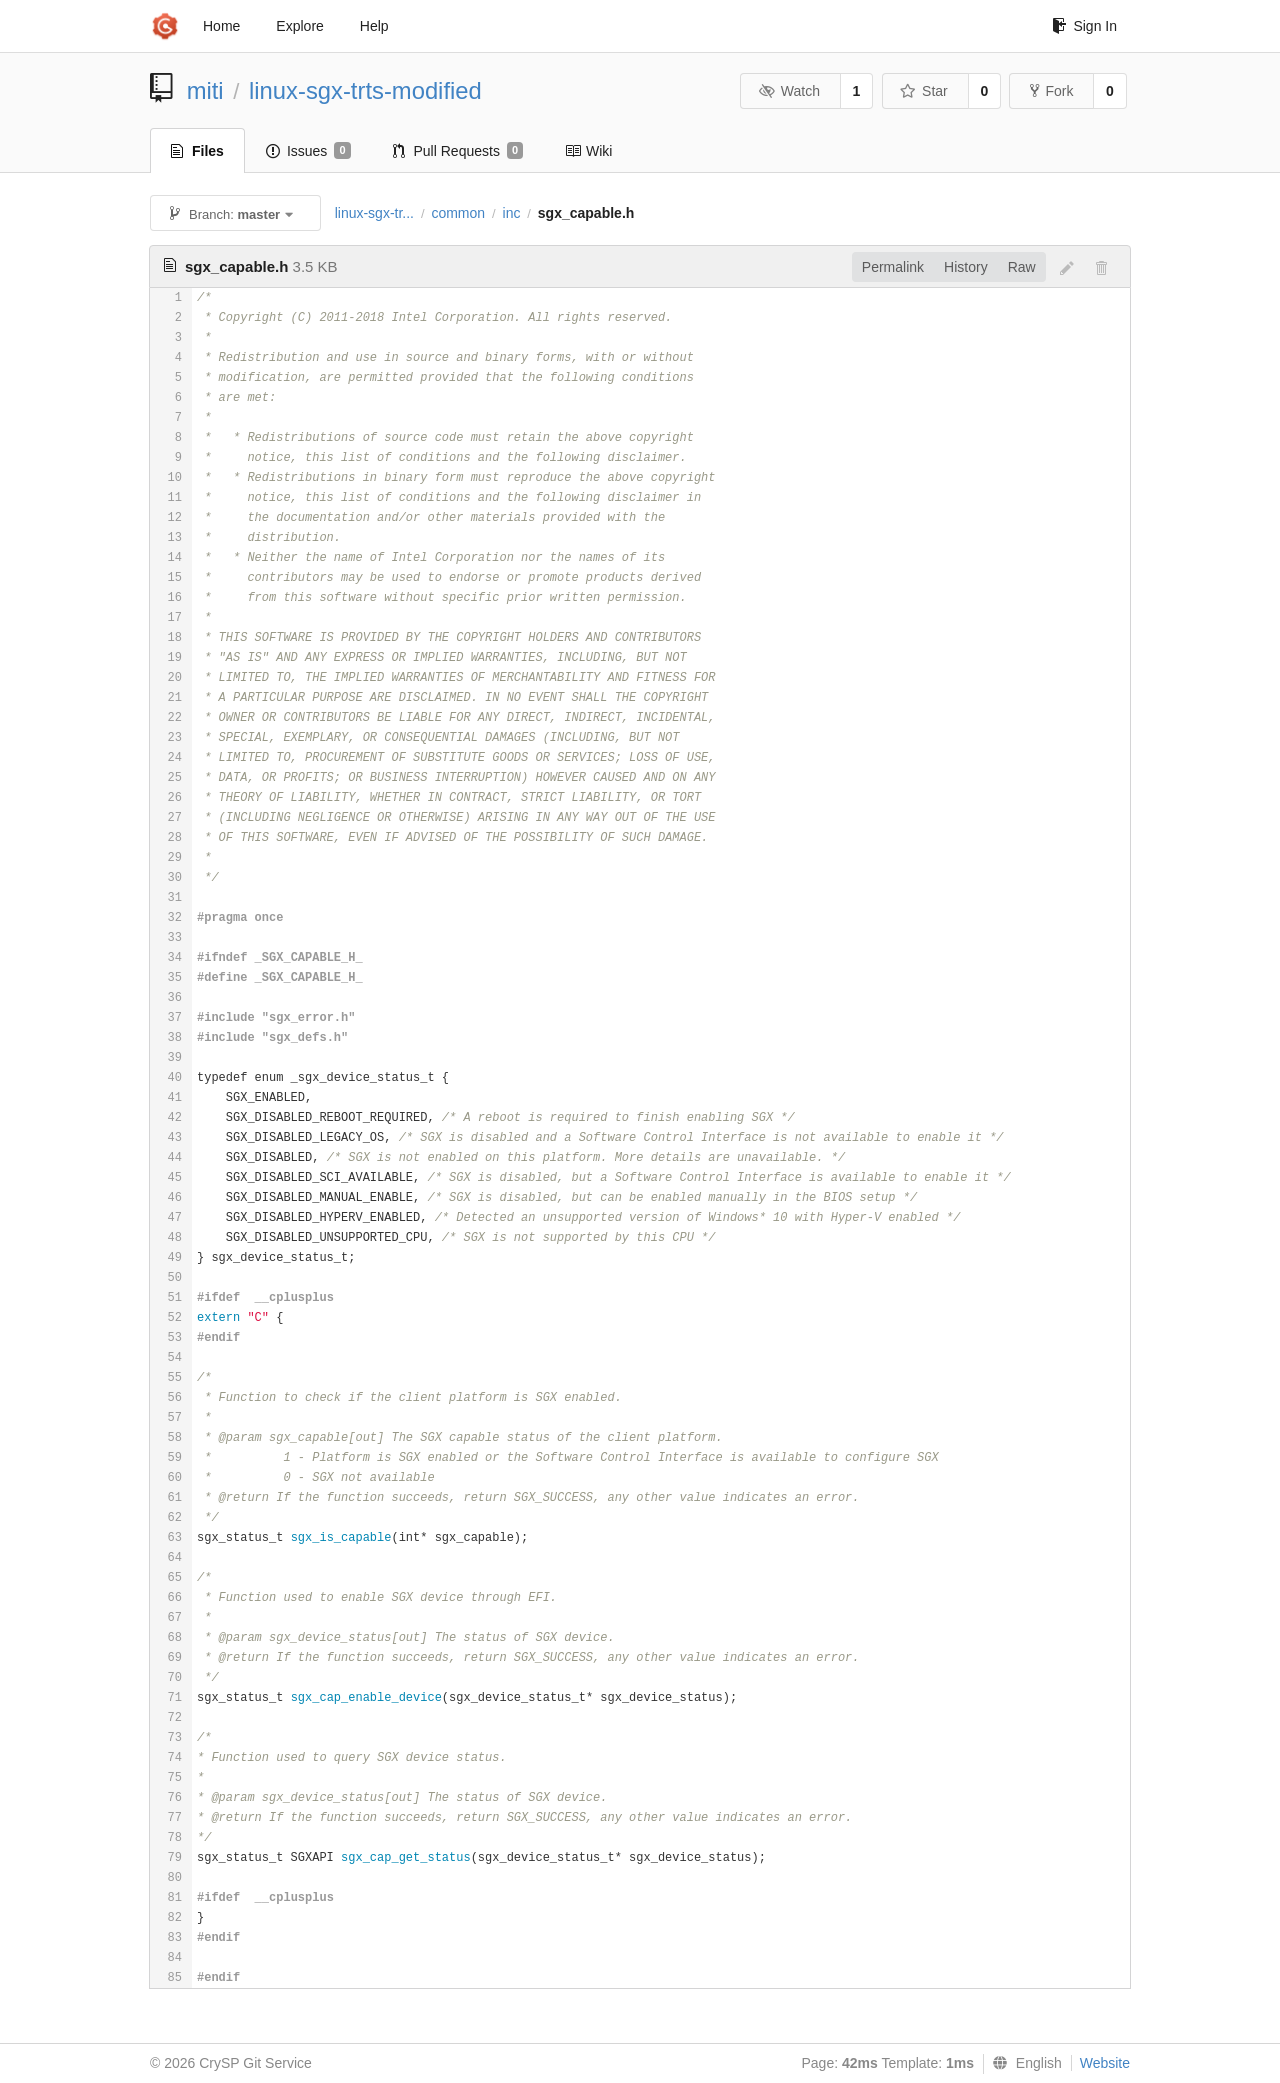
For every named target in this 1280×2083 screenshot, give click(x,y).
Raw (1022, 267)
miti (205, 90)
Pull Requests (458, 151)
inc (512, 213)
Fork (1051, 91)
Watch (789, 91)
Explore (299, 26)
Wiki (588, 151)
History (966, 267)
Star (924, 91)
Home (221, 26)
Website (1105, 2063)
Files (197, 151)
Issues (308, 151)
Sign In (1084, 26)
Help (374, 26)
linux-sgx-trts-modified (365, 90)
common (458, 213)
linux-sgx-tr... (374, 213)
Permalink (893, 267)
